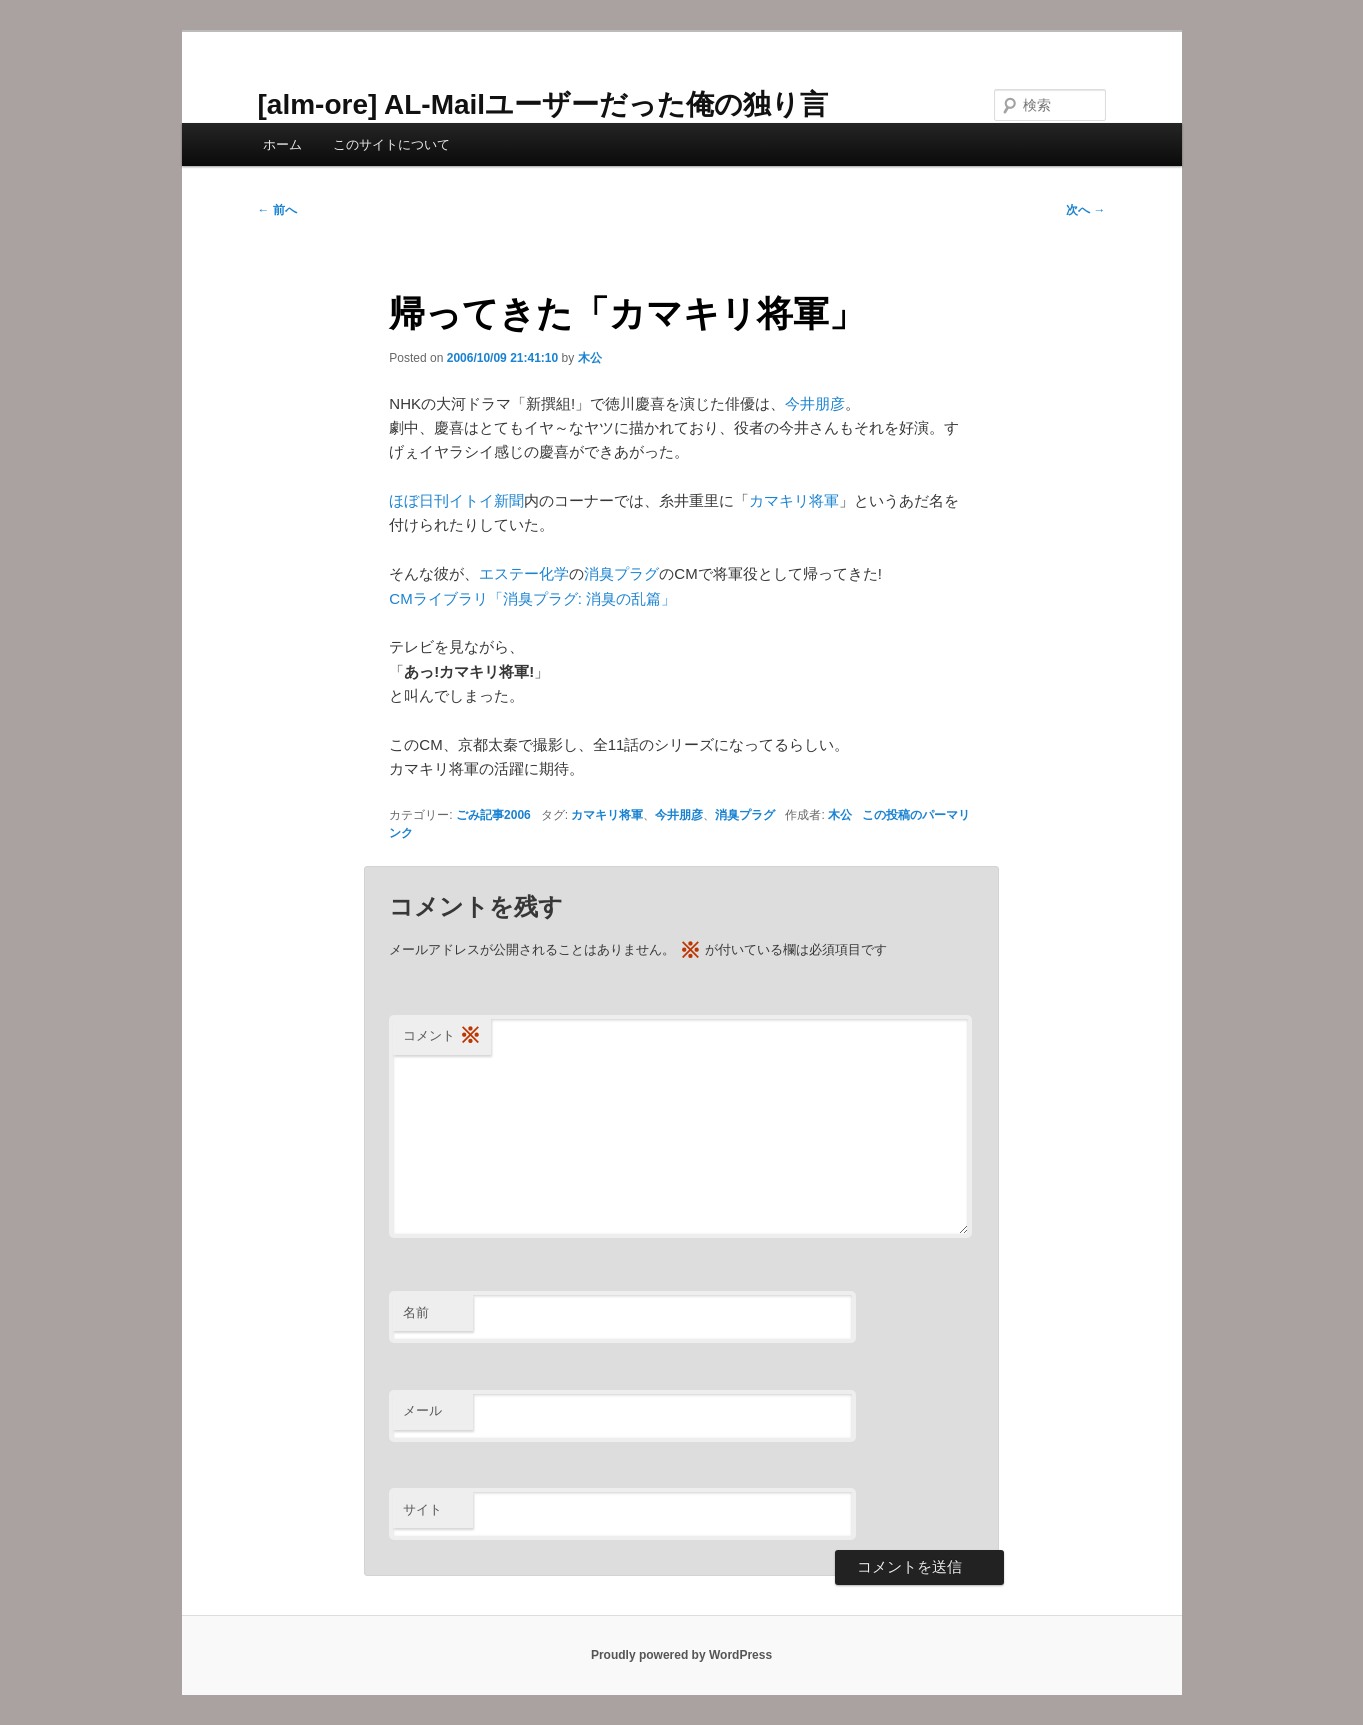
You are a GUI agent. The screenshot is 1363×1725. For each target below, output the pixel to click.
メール (422, 1410)
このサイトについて (391, 144)
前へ (277, 210)
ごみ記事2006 (493, 815)
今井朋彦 (815, 403)
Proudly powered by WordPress (681, 1655)
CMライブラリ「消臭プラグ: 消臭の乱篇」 (532, 598)
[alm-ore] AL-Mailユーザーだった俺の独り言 (543, 104)
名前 (416, 1312)
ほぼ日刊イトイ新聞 (456, 500)
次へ (1085, 210)
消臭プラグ (621, 573)
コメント (442, 1036)
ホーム (282, 144)
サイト (422, 1509)
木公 (590, 358)
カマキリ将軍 (794, 500)
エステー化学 (524, 573)
